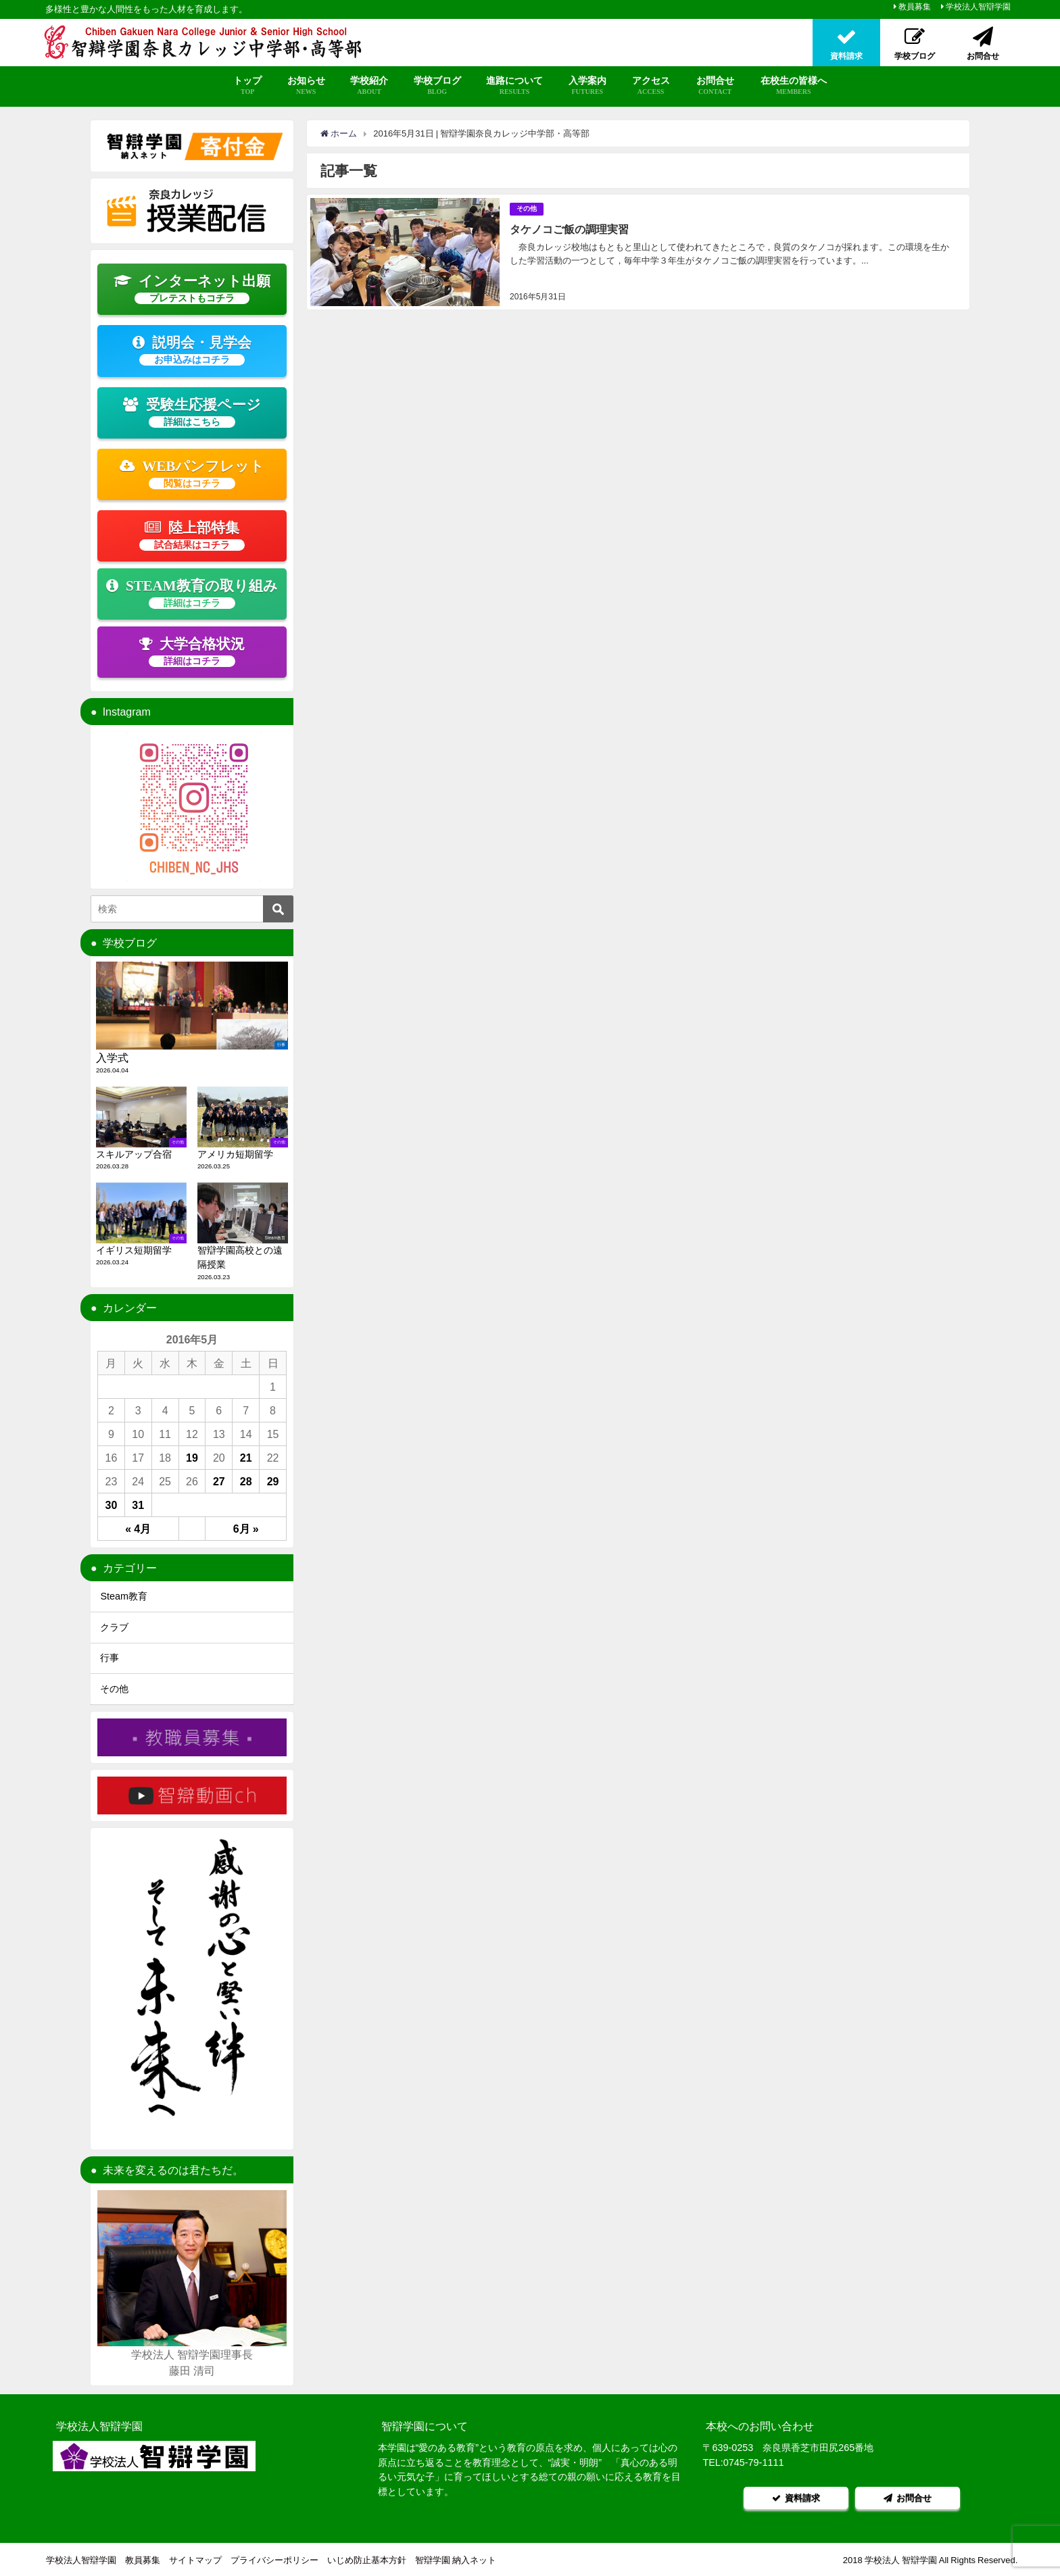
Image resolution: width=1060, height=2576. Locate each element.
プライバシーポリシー (274, 2559)
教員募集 (914, 7)
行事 (109, 1657)
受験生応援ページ (192, 412)
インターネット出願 (192, 288)
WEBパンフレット (192, 473)
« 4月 (138, 1528)
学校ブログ (437, 86)
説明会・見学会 (191, 350)
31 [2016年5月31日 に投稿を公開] (138, 1505)
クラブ (114, 1627)
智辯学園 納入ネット (455, 2559)
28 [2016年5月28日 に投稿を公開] (246, 1481)
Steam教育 (123, 1596)
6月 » (246, 1528)
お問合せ (715, 86)
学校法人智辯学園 (978, 7)
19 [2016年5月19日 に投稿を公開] (192, 1457)
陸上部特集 (192, 535)
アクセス (651, 86)
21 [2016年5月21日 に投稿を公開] (246, 1457)
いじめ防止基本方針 (366, 2559)
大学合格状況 (192, 651)
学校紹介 (369, 86)
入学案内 (587, 86)
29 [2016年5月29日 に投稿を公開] (273, 1481)
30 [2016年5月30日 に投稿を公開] (111, 1505)
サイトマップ (195, 2559)
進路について (514, 86)
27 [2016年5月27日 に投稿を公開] (219, 1481)
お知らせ (306, 86)
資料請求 (796, 2497)
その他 (526, 208)
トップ (247, 86)
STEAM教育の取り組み (191, 593)
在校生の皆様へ (794, 86)
